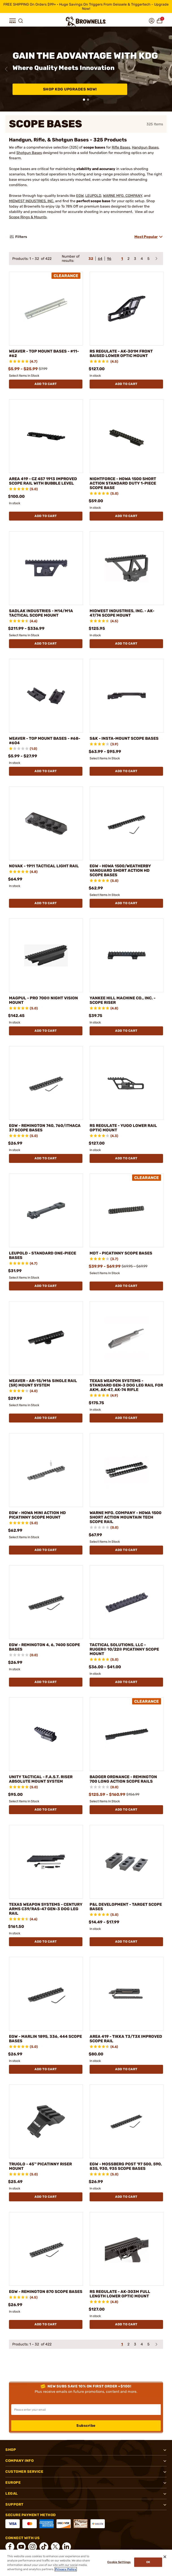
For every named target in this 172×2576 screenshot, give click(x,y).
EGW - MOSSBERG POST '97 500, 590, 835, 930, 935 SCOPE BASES (125, 2173)
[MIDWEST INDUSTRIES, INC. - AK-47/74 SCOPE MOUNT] (126, 568)
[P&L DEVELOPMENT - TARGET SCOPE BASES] (126, 1866)
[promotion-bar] (86, 6)
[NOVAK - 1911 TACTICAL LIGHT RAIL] (46, 823)
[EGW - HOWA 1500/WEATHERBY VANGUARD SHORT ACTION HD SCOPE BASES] (126, 823)
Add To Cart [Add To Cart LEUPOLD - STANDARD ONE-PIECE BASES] (45, 1286)
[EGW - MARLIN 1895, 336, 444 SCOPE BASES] (46, 1998)
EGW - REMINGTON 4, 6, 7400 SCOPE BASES (41, 1647)
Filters (18, 237)
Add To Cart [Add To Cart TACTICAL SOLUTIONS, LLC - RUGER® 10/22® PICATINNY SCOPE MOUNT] (126, 1682)
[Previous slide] (7, 69)
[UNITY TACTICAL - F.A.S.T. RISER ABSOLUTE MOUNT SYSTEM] (46, 1734)
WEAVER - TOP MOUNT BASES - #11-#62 (43, 353)
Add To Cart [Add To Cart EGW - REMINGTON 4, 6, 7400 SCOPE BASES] (45, 1682)
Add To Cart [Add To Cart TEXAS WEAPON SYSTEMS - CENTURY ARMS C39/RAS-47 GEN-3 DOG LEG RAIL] (45, 1946)
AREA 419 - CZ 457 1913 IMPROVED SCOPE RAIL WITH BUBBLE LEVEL (40, 483)
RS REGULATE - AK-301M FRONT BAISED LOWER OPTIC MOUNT (125, 353)
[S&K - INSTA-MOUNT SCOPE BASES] (126, 696)
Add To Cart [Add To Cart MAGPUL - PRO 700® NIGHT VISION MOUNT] (45, 1031)
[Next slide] (164, 69)
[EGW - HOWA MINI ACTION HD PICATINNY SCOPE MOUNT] (46, 1470)
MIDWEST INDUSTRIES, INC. (31, 201)
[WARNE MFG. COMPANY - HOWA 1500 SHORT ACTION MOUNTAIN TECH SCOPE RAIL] (126, 1470)
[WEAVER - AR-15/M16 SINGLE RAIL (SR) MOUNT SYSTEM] (46, 1338)
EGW (80, 195)
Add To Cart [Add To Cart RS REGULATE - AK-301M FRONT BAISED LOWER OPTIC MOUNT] (126, 384)
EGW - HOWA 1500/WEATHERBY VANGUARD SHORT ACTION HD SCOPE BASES (124, 870)
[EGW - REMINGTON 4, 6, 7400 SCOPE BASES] (46, 1602)
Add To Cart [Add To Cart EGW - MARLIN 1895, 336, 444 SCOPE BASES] (45, 2074)
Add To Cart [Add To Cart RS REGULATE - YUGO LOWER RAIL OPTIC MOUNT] (126, 1158)
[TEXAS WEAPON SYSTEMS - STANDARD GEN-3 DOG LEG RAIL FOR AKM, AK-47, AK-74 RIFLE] (126, 1338)
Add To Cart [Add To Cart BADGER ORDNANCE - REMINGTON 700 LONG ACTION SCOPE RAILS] (126, 1814)
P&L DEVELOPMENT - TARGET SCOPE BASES (122, 1911)
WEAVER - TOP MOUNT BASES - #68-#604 (43, 740)
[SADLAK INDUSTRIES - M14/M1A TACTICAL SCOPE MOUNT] (46, 568)
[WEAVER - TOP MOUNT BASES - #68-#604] (46, 696)
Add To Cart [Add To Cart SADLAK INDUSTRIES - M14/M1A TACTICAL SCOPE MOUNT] (45, 643)
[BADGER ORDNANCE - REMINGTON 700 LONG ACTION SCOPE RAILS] (126, 1734)
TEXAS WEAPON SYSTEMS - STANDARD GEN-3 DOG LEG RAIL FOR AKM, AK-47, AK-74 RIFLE (125, 1385)
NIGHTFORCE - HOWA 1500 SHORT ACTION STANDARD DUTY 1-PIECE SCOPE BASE (125, 483)
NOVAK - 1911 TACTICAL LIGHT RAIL (42, 868)
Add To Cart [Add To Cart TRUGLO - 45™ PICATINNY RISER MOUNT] (45, 2206)
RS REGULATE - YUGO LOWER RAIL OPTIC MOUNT (122, 1127)
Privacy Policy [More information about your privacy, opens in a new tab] (65, 2569)
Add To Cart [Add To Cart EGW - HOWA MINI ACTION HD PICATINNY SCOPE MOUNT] (45, 1550)
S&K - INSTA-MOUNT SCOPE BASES (120, 740)
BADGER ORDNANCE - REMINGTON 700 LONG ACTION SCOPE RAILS (123, 1781)
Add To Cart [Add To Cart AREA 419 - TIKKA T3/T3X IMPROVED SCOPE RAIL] (126, 2074)
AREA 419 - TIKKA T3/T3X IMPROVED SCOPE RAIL (118, 2043)
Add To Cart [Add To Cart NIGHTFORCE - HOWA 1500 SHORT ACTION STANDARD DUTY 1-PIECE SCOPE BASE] (126, 516)
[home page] (86, 22)
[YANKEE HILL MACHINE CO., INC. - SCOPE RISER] (126, 955)
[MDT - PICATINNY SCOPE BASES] (126, 1210)
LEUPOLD (93, 195)
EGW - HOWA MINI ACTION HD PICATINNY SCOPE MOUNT (40, 1515)
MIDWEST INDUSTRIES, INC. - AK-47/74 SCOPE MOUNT (125, 613)
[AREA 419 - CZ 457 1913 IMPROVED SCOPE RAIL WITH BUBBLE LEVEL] (46, 436)
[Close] (165, 2557)
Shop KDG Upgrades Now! (70, 88)
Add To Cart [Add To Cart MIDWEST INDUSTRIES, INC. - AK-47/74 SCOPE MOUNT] (126, 643)
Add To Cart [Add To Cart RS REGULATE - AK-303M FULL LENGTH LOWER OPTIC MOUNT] (126, 2333)
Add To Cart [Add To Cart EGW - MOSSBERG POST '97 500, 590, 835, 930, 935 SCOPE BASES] (126, 2206)
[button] (12, 20)
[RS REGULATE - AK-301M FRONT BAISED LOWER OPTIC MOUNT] (126, 308)
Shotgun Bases (29, 153)
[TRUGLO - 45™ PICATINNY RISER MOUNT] (46, 2126)
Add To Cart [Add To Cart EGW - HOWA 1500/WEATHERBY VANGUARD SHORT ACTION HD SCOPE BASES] (126, 903)
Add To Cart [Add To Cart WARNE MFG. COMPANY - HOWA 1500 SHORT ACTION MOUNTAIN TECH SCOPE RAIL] (126, 1550)
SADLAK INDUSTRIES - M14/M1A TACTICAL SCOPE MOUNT (44, 613)
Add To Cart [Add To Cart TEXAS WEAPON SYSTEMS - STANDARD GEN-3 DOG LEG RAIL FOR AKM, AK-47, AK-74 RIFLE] (126, 1418)
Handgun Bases (145, 147)
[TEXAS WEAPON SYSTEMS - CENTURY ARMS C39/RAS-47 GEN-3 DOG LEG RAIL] (46, 1866)
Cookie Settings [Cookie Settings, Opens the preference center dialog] (115, 2562)
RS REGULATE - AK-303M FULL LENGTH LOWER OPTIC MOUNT (123, 2302)
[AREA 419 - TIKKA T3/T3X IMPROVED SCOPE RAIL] (126, 1998)
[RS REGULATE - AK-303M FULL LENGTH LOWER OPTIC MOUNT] (126, 2258)
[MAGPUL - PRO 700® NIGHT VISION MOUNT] (46, 955)
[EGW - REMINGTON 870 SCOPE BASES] (46, 2258)
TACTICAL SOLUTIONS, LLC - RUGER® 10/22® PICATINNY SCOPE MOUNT (121, 1649)
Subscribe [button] (86, 2434)
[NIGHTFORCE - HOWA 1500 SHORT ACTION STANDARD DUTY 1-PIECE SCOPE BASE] (126, 436)
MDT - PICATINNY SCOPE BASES (124, 1253)
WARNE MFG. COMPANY (122, 195)
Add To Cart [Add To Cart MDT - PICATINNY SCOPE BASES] (126, 1286)
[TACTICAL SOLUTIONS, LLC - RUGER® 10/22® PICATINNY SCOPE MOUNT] (126, 1602)
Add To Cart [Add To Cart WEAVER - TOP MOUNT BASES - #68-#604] (45, 771)
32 (90, 258)
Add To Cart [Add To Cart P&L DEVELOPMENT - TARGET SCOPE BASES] (126, 1946)
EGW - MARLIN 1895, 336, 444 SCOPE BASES (42, 2043)
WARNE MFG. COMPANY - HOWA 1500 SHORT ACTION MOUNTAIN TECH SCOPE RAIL (124, 1517)
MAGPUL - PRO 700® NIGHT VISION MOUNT (39, 1000)
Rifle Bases (121, 147)
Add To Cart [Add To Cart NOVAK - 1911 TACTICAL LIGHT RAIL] (45, 903)
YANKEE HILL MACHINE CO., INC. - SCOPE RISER (126, 1000)
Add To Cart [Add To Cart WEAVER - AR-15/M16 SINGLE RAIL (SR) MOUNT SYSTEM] (45, 1418)
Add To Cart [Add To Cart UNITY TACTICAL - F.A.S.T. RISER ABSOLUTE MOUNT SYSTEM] (45, 1814)
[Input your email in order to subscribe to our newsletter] (86, 2418)
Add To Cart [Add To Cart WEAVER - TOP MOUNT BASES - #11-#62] (45, 384)
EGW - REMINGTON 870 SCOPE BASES (42, 2302)
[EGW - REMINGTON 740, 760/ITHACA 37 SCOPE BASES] (46, 1083)
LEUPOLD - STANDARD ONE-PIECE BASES (40, 1255)
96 (109, 258)
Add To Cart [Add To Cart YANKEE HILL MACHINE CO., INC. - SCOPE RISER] (126, 1031)
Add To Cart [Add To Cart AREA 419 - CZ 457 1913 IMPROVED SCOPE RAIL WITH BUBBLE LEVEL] (45, 516)
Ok (146, 2562)
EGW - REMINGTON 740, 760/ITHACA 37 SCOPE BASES (42, 1127)
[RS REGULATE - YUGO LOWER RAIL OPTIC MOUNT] (126, 1083)
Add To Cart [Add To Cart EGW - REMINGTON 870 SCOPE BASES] (45, 2333)
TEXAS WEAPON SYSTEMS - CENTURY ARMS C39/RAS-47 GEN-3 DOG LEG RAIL (41, 1913)
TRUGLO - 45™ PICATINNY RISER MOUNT (44, 2170)
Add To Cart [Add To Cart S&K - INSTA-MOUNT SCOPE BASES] (126, 771)
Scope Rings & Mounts (28, 217)
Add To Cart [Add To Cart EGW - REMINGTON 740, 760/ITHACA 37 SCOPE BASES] (45, 1158)
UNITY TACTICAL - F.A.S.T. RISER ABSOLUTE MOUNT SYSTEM (44, 1779)
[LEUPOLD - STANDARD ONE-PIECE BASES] (46, 1210)
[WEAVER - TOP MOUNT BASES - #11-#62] (46, 308)
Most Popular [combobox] (146, 237)
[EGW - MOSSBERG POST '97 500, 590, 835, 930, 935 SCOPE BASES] (126, 2126)
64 (100, 258)
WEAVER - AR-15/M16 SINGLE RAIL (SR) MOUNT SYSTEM (41, 1382)
